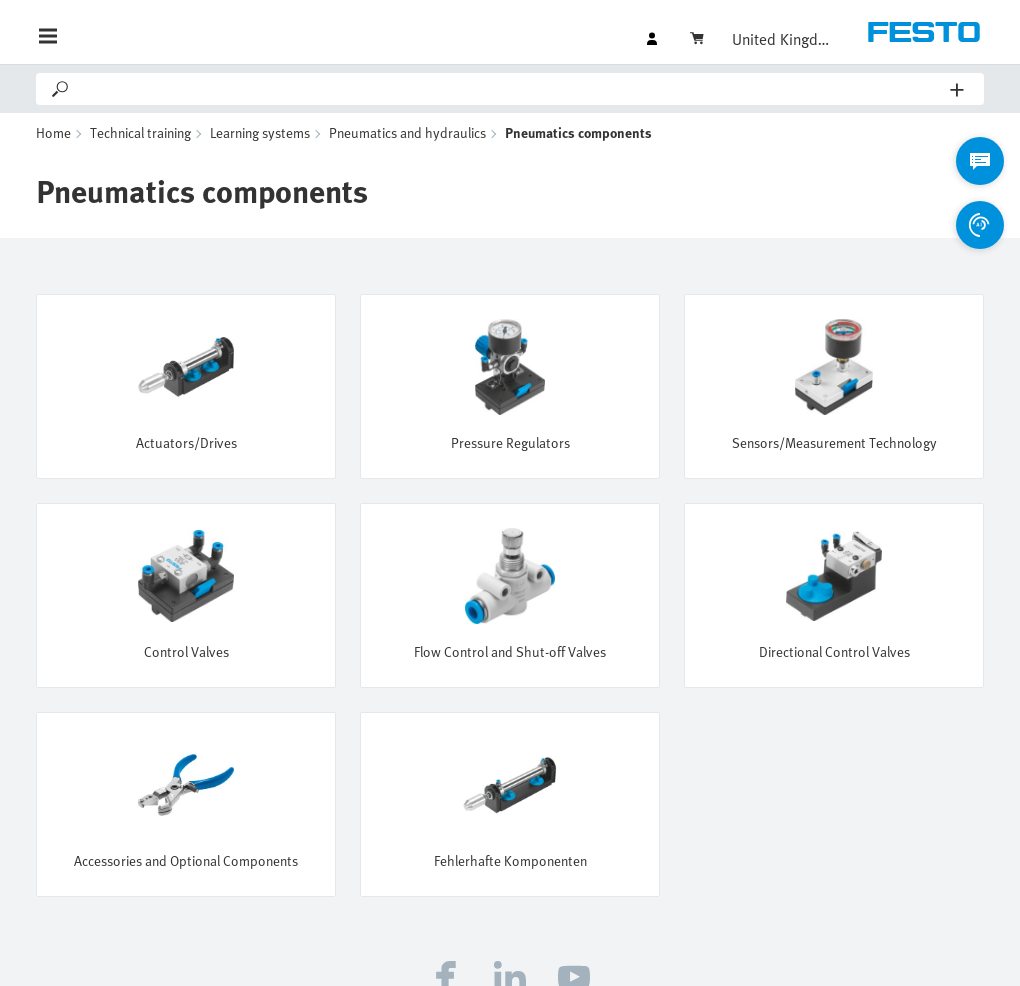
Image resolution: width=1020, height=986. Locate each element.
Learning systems (260, 132)
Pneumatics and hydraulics (407, 132)
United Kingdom (782, 39)
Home (53, 132)
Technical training (140, 132)
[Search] (511, 89)
